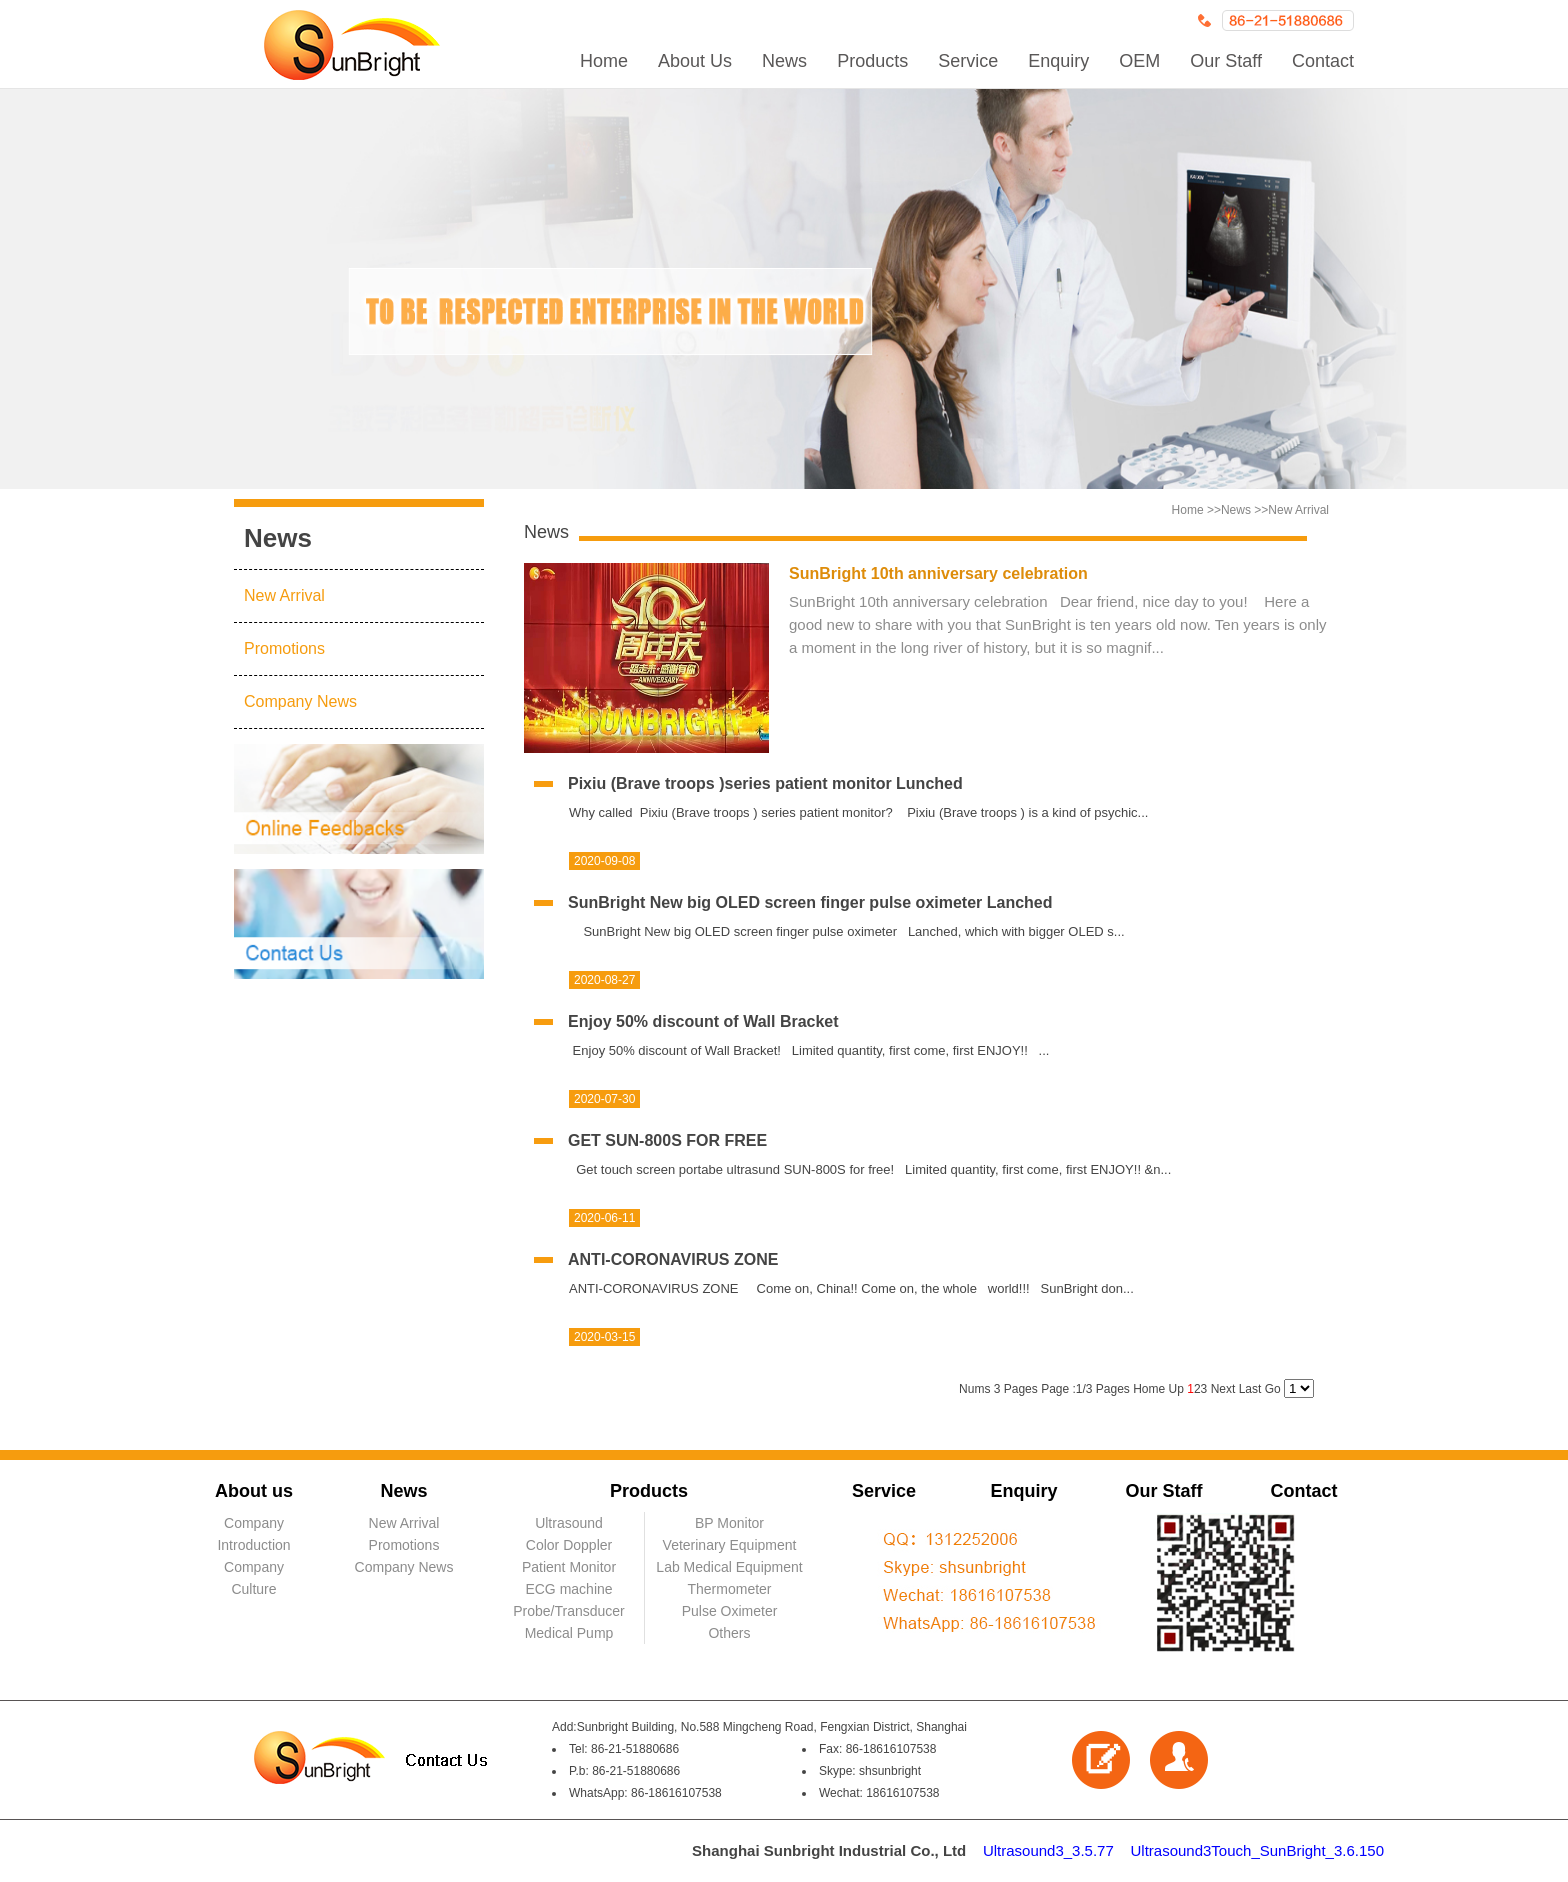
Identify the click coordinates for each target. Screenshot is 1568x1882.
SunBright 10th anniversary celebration (938, 573)
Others (729, 1633)
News (784, 61)
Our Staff (1226, 61)
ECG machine (568, 1589)
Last (1252, 1389)
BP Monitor (729, 1523)
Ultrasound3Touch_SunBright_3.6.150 (1257, 1850)
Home (604, 61)
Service (968, 61)
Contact (1323, 61)
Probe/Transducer (569, 1611)
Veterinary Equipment (730, 1545)
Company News (300, 701)
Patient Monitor (569, 1567)
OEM (1139, 61)
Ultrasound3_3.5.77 (1048, 1850)
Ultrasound (569, 1523)
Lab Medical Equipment (729, 1567)
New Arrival (284, 595)
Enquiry (1058, 61)
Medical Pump (569, 1633)
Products (872, 61)
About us (254, 1491)
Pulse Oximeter (730, 1611)
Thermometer (729, 1589)
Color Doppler (569, 1545)
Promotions (284, 648)
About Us (695, 61)
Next (1222, 1389)
